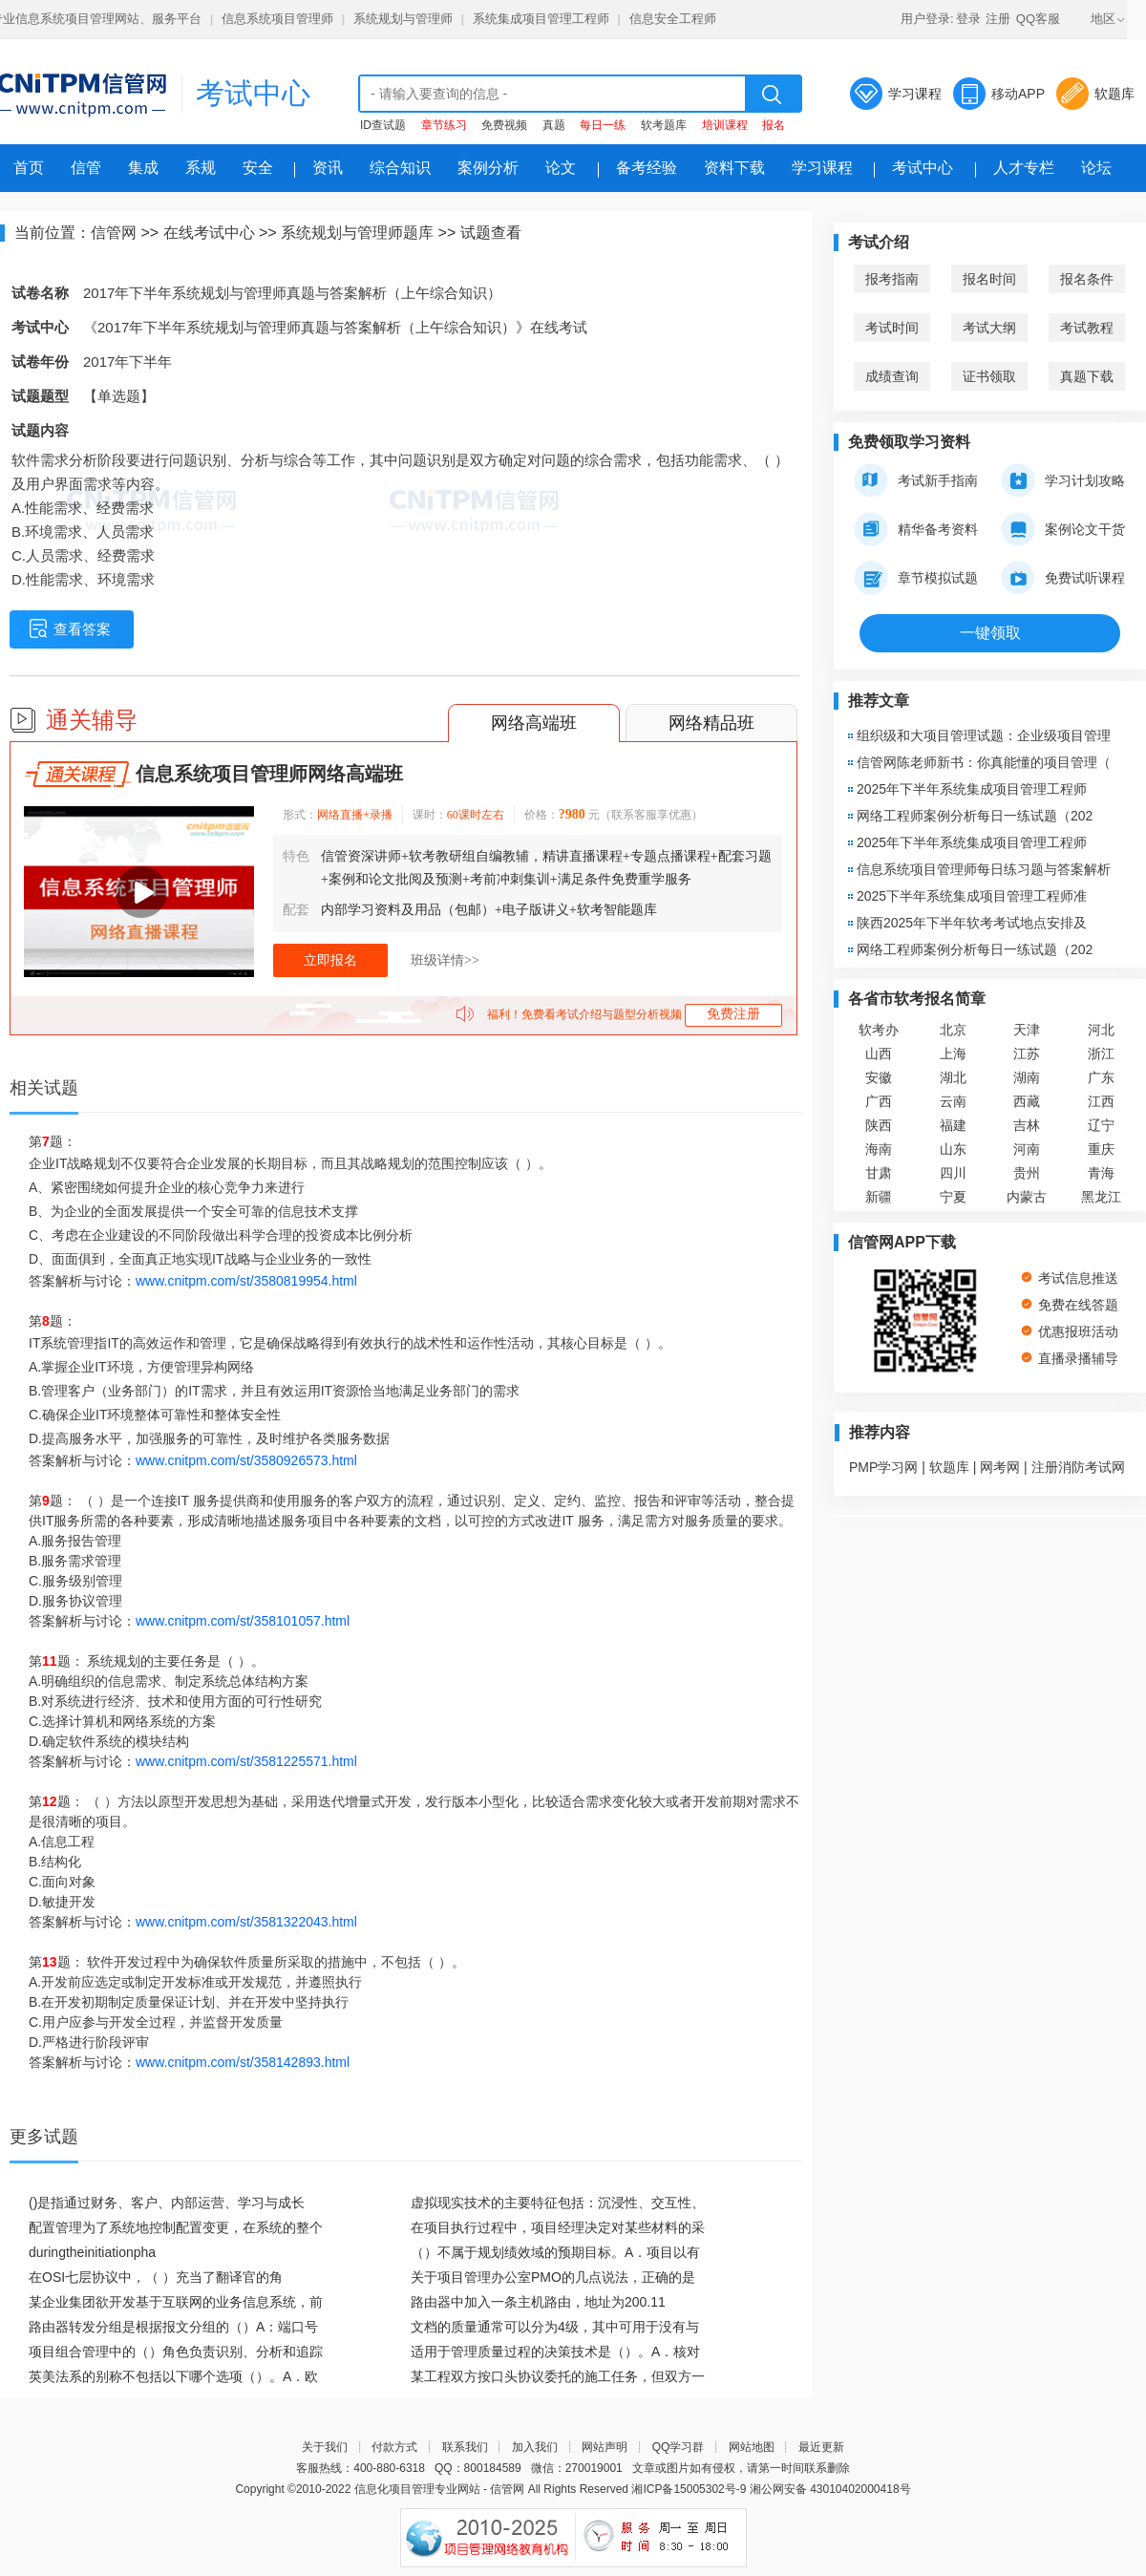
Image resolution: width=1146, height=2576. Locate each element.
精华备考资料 (916, 529)
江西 (1101, 1101)
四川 (953, 1173)
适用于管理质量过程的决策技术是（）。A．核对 (555, 2351)
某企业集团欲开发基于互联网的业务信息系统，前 (176, 2302)
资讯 (327, 168)
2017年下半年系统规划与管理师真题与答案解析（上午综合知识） (292, 293)
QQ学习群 (678, 2447)
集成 (143, 168)
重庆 (1101, 1149)
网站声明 (604, 2447)
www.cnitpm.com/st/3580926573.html (246, 1460)
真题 (553, 125)
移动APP (1018, 93)
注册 (998, 18)
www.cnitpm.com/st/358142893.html (243, 2062)
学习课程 (915, 93)
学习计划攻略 (1063, 480)
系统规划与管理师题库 (357, 232)
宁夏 (953, 1196)
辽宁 (1101, 1125)
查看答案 (70, 628)
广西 (878, 1101)
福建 (953, 1125)
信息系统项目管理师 (277, 18)
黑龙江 (1101, 1196)
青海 (1101, 1173)
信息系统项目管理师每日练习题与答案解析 (984, 869)
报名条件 (1087, 279)
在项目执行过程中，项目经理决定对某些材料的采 (558, 2227)
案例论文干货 (1063, 529)
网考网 (1000, 1467)
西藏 (1026, 1101)
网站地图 (752, 2447)
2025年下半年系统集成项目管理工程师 (972, 789)
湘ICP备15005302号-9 (688, 2489)
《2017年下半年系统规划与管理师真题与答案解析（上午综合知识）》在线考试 (335, 327)
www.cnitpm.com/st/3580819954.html (246, 1280)
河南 (1026, 1149)
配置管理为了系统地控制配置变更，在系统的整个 (176, 2227)
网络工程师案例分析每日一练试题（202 (975, 815)
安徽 (878, 1077)
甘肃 (878, 1173)
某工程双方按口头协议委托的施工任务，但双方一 (558, 2376)
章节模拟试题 (916, 578)
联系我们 (465, 2447)
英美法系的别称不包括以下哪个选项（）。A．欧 (173, 2376)
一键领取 (990, 633)
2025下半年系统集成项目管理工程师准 (972, 896)
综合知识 (400, 168)
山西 (878, 1053)
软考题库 (664, 125)
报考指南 (892, 279)
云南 (953, 1101)
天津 (1026, 1029)
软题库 (1114, 93)
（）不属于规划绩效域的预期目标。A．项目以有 (555, 2252)
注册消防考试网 (1078, 1467)
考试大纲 (989, 327)
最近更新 (821, 2447)
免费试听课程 (1063, 578)
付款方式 (394, 2447)
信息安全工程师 (672, 18)
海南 (878, 1149)
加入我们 (535, 2447)
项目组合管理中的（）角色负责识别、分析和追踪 (176, 2351)
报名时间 (989, 279)
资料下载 (734, 168)
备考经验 (646, 168)
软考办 (879, 1029)
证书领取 (989, 376)
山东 (953, 1149)
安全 (258, 168)
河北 (1101, 1029)
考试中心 (253, 93)
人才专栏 (1023, 168)
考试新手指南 (916, 480)
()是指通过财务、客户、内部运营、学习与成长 (167, 2202)
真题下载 (1087, 376)
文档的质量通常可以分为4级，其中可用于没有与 (555, 2326)
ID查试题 (383, 125)
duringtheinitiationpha (92, 2252)
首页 (28, 168)
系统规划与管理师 (403, 18)
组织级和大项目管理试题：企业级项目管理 (984, 735)
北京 (953, 1029)
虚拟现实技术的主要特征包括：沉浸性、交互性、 (558, 2202)
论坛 (1096, 168)
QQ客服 (1038, 18)
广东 (1101, 1077)
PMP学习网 (883, 1467)
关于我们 (325, 2447)
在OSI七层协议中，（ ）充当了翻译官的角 (156, 2277)
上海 (953, 1053)
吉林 (1026, 1125)
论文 (560, 168)
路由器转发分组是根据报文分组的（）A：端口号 (173, 2326)
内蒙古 (1027, 1196)
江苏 (1026, 1053)
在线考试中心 (209, 232)
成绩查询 (892, 376)
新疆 (878, 1196)
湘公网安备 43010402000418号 (830, 2489)
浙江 (1101, 1053)
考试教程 (1087, 327)
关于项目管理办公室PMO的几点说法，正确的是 (553, 2277)
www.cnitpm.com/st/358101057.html (243, 1621)
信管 (86, 168)
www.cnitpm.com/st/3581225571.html (246, 1761)
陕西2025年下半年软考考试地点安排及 (972, 922)
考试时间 (892, 327)
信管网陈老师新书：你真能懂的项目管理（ (984, 762)
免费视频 (504, 125)
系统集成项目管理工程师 (541, 18)
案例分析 (488, 168)
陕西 (878, 1125)
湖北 (953, 1077)
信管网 (114, 232)
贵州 (1026, 1173)
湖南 (1026, 1077)
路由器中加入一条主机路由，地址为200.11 (538, 2302)
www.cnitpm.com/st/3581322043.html (246, 1921)
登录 (968, 18)
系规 (200, 168)
